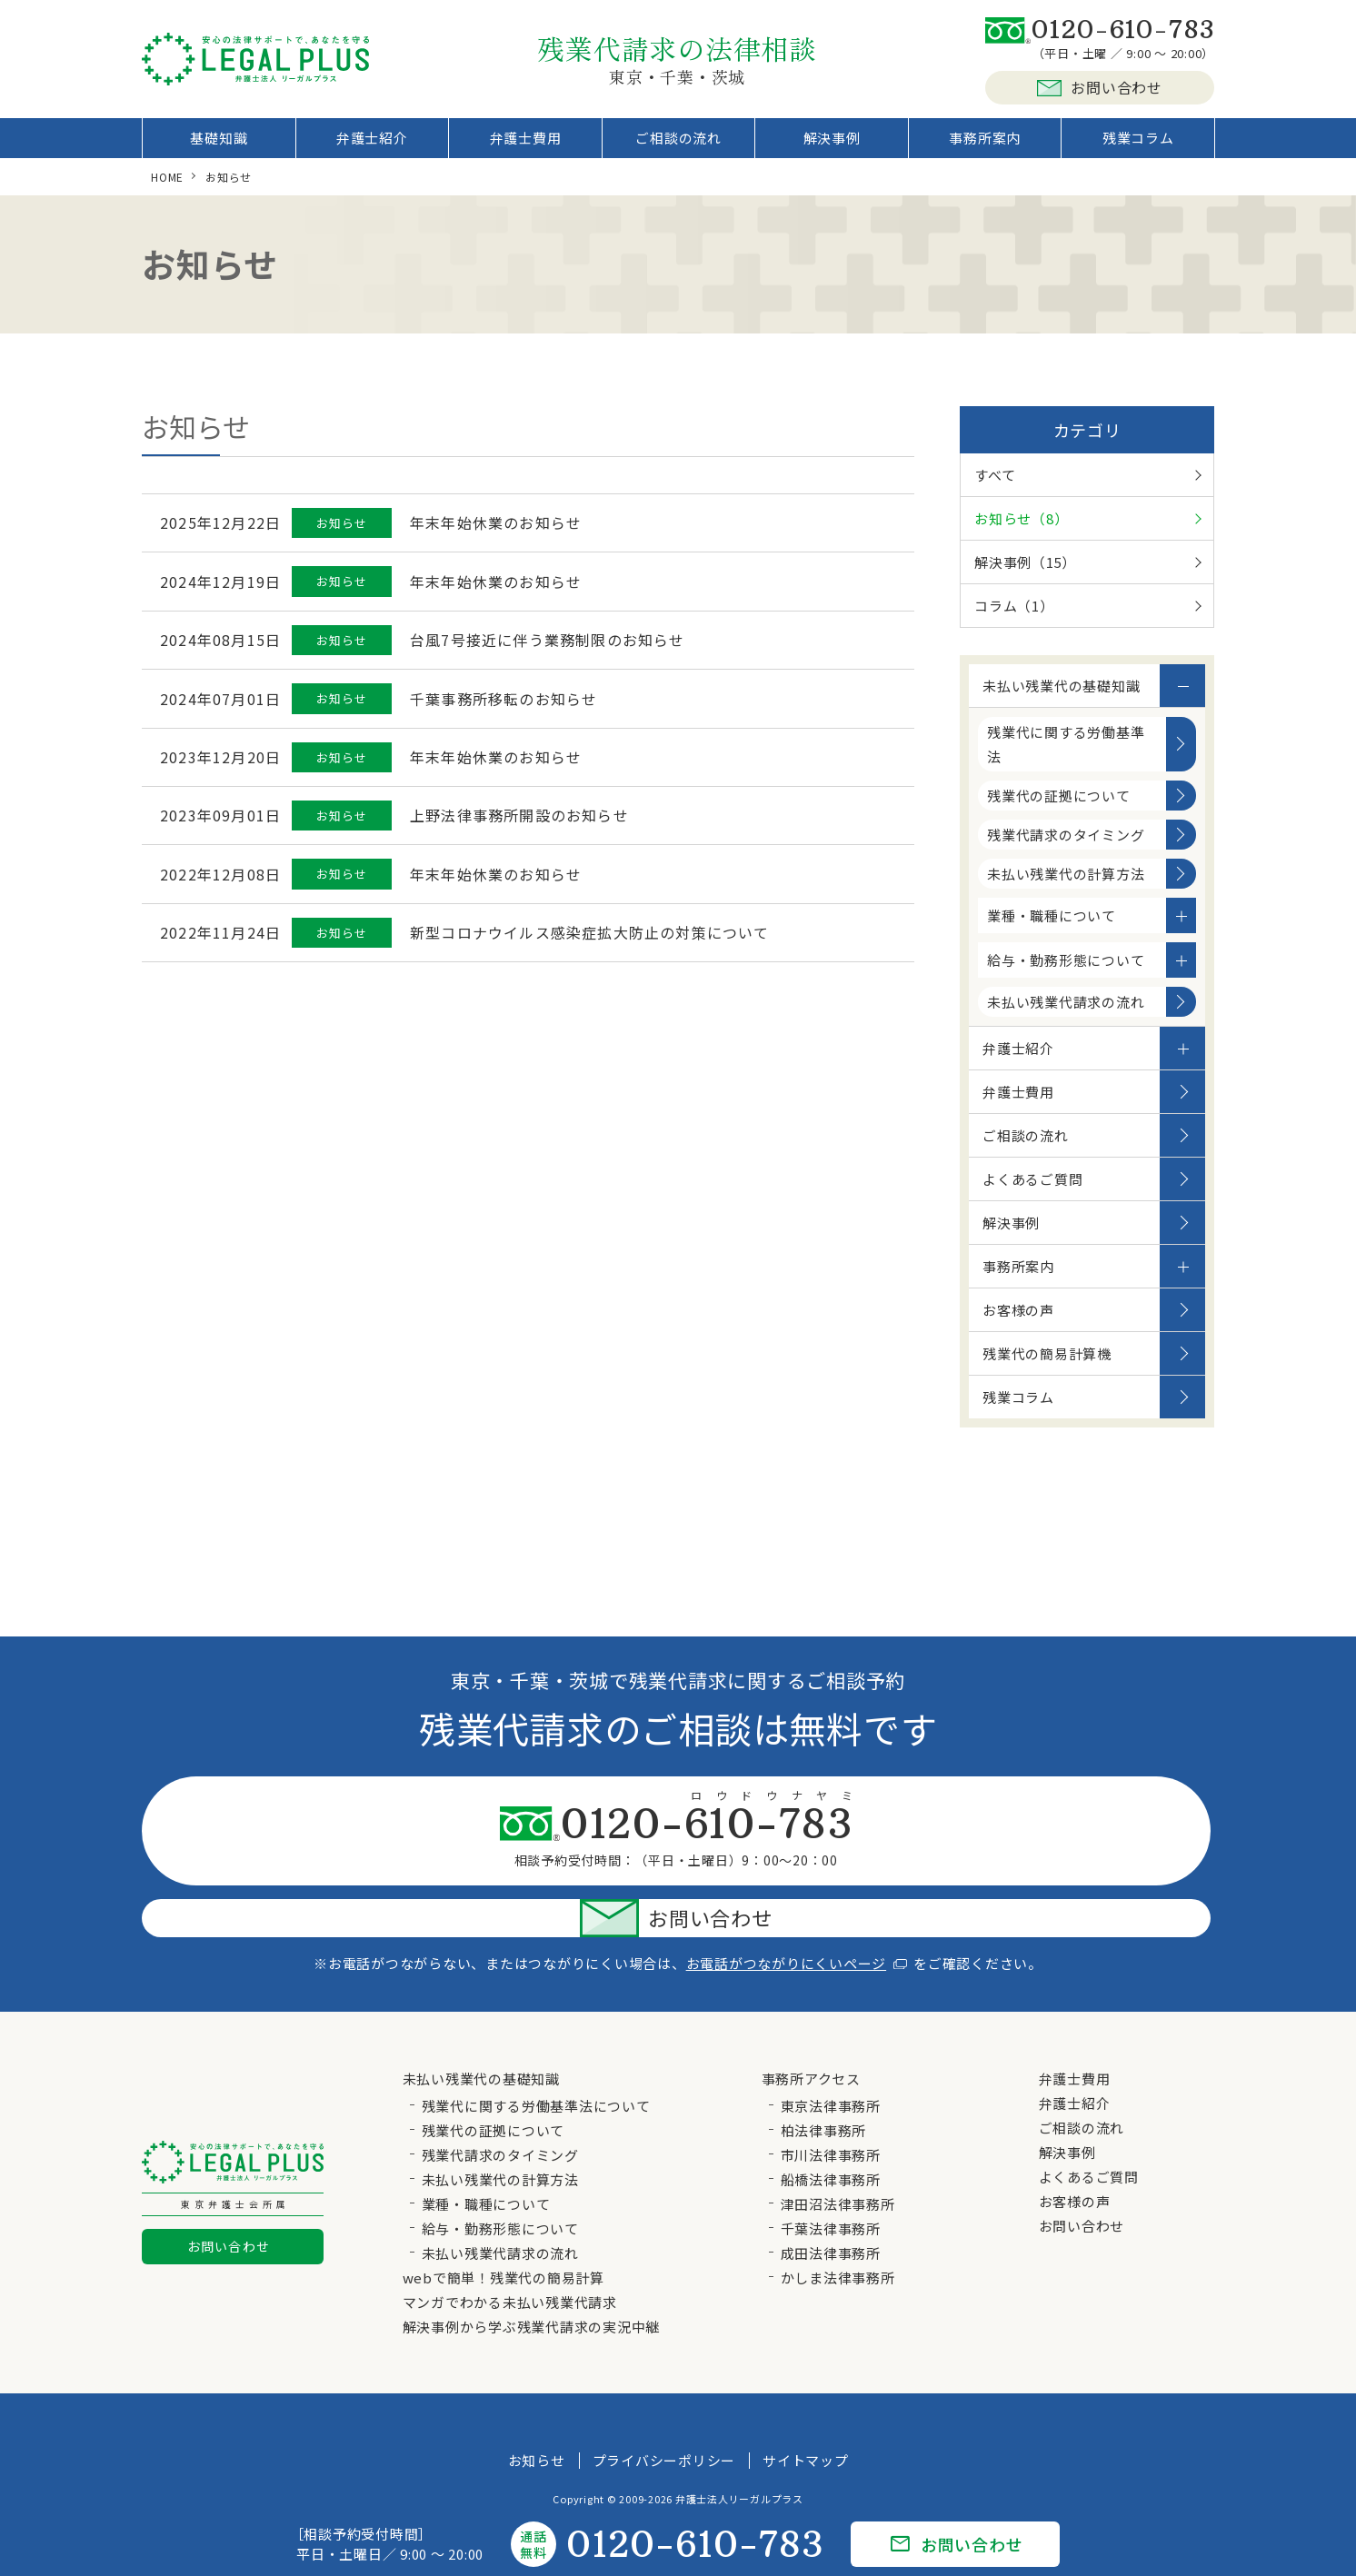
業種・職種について (1051, 930)
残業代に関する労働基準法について (536, 2054)
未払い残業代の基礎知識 (1061, 700)
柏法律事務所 (824, 2079)
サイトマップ (806, 2409)
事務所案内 (985, 144)
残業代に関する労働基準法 (1065, 759)
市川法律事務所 (831, 2104)
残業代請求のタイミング (1065, 849)
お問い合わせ (1099, 87)
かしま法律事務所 (838, 2226)
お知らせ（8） (1021, 532)
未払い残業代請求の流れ (1065, 1016)
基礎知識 (218, 144)
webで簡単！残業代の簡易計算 (503, 2226)
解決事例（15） (1025, 576)
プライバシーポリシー (664, 2409)
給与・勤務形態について (1065, 974)
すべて (994, 489)
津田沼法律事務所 (838, 2153)
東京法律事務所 (831, 2054)
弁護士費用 (526, 144)
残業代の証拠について (1059, 810)
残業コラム (1138, 144)
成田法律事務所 (831, 2202)
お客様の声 (1018, 1324)
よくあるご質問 (1032, 1193)
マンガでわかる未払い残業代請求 (510, 2251)
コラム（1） (1014, 620)
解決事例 (832, 144)
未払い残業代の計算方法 (1065, 888)
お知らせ (536, 2409)
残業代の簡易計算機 (1047, 1368)
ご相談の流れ (678, 144)
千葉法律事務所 (831, 2177)
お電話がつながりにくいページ (796, 1912)
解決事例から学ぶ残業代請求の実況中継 (532, 2275)
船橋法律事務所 (831, 2128)
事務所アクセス (811, 2027)
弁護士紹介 (372, 144)
